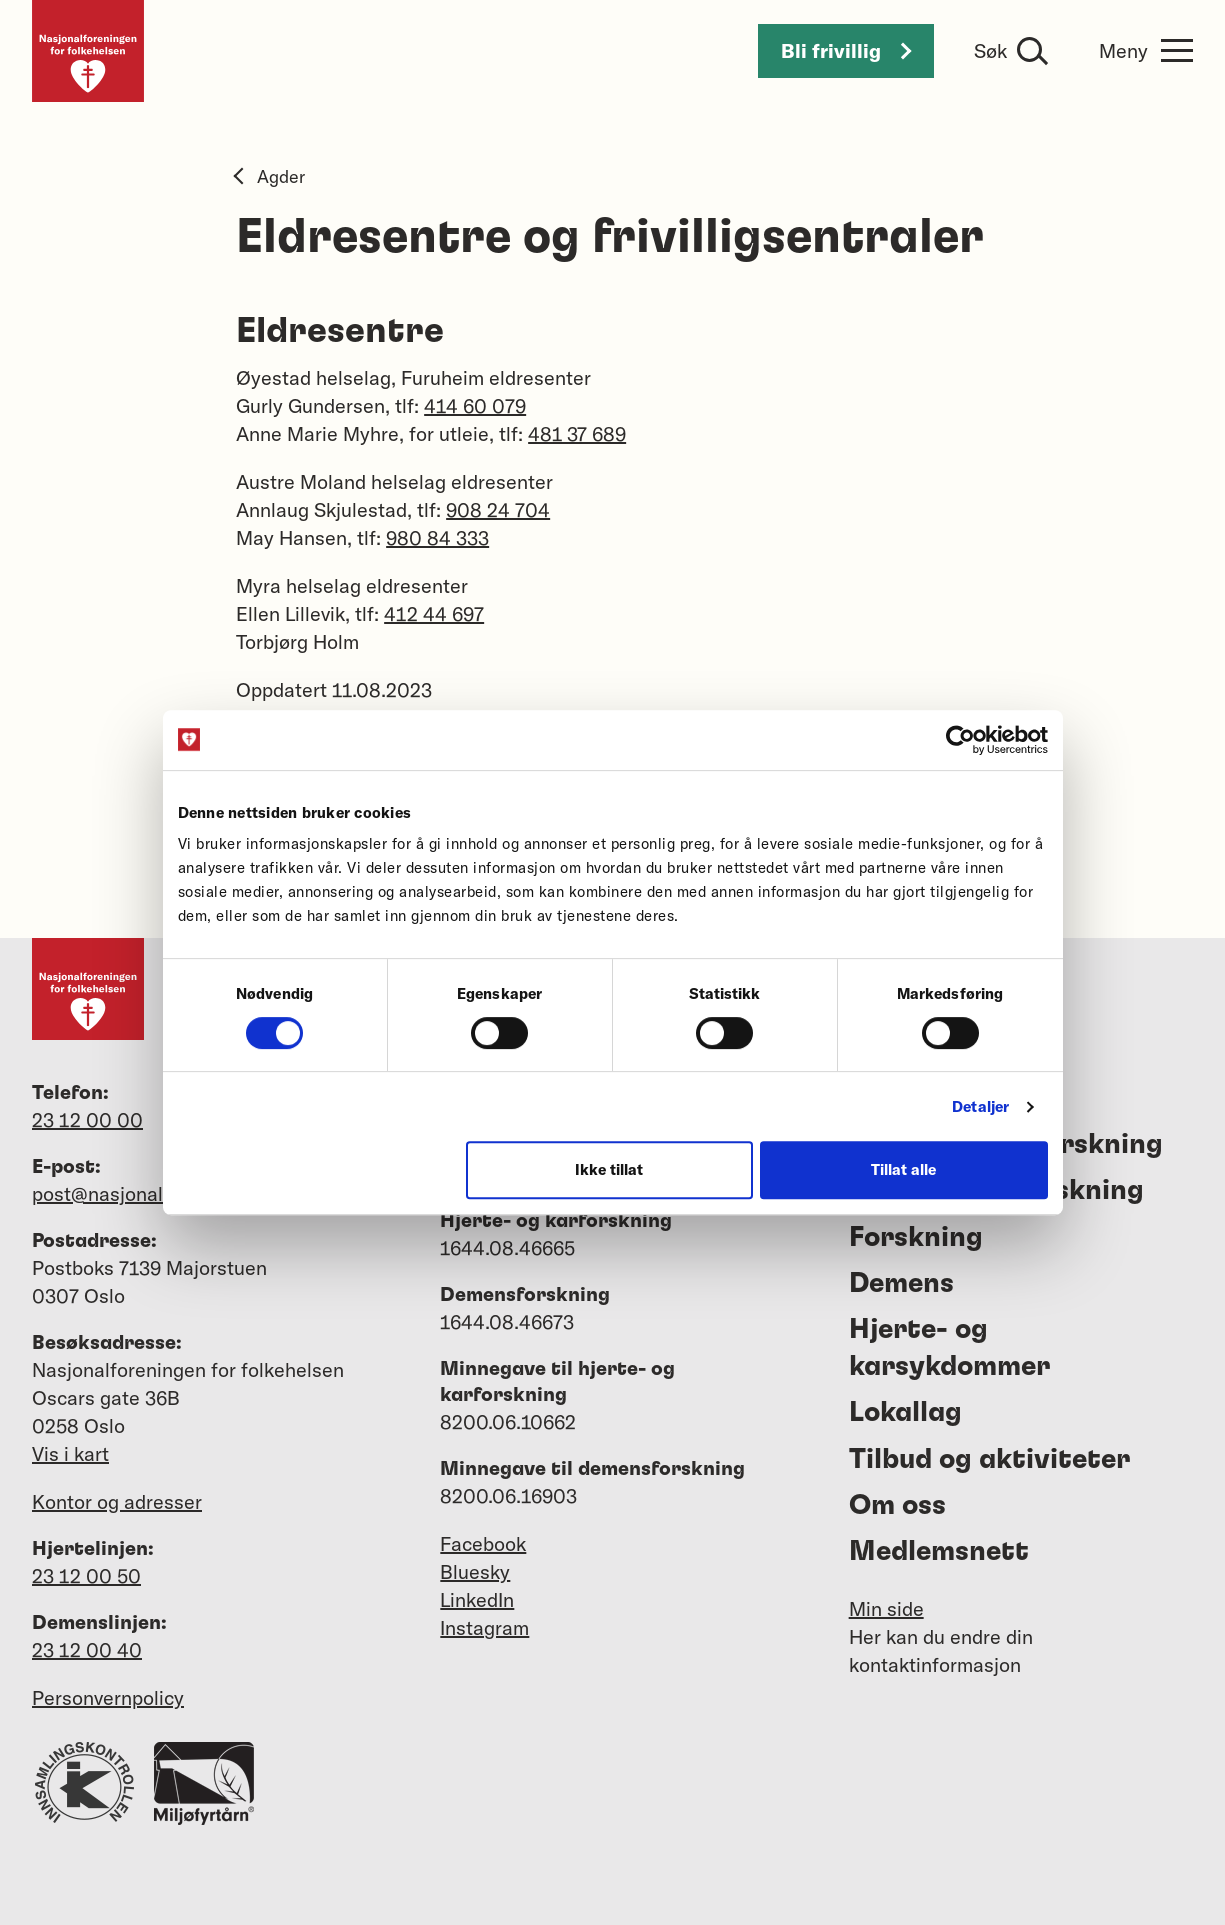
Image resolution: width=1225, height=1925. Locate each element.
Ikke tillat (609, 1169)
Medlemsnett (939, 1552)
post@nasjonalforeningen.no (159, 1193)
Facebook (483, 1543)
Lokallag (905, 1413)
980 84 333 (437, 537)
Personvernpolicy (108, 1697)
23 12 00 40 (87, 1649)
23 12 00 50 (86, 1575)
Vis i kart (70, 1453)
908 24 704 (498, 509)
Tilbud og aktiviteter (989, 1460)
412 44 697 (434, 613)
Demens (901, 1284)
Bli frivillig (846, 50)
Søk (990, 50)
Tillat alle (903, 1169)
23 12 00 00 (87, 1119)
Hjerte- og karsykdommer (949, 1348)
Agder (270, 176)
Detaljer (980, 1106)
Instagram (484, 1627)
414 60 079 (475, 405)
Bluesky (475, 1571)
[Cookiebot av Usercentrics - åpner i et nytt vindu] (960, 740)
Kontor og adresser (117, 1501)
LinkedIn (477, 1599)
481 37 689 (577, 433)
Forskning (916, 1238)
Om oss (897, 1506)
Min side (886, 1608)
